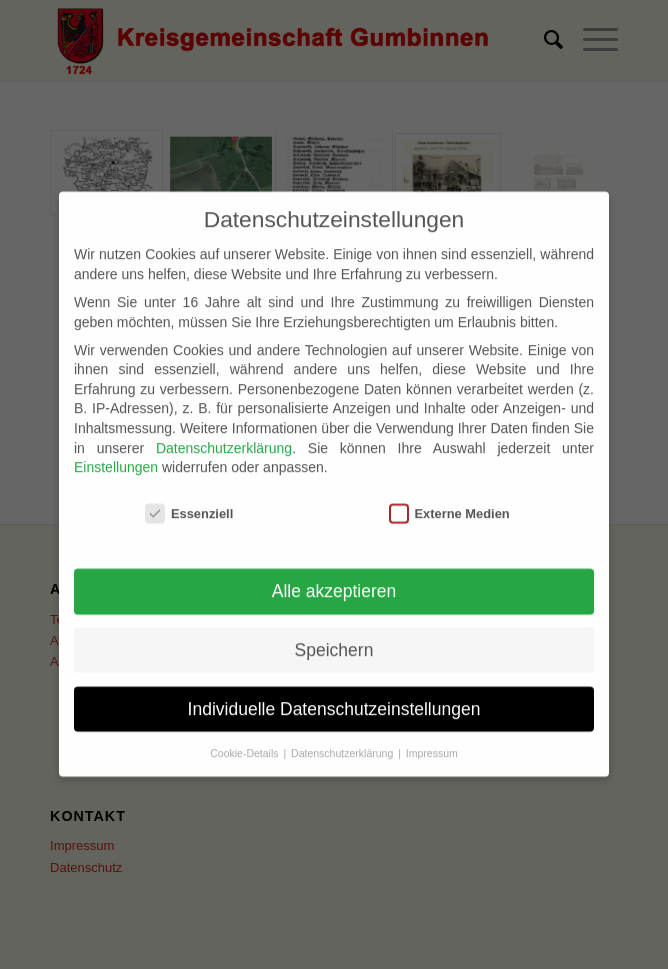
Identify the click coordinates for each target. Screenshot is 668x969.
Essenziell (189, 499)
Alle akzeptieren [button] (334, 577)
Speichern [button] (334, 635)
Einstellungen (116, 453)
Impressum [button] (432, 738)
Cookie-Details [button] (245, 738)
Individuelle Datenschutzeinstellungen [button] (334, 694)
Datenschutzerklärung (224, 433)
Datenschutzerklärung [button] (343, 738)
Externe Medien (449, 499)
